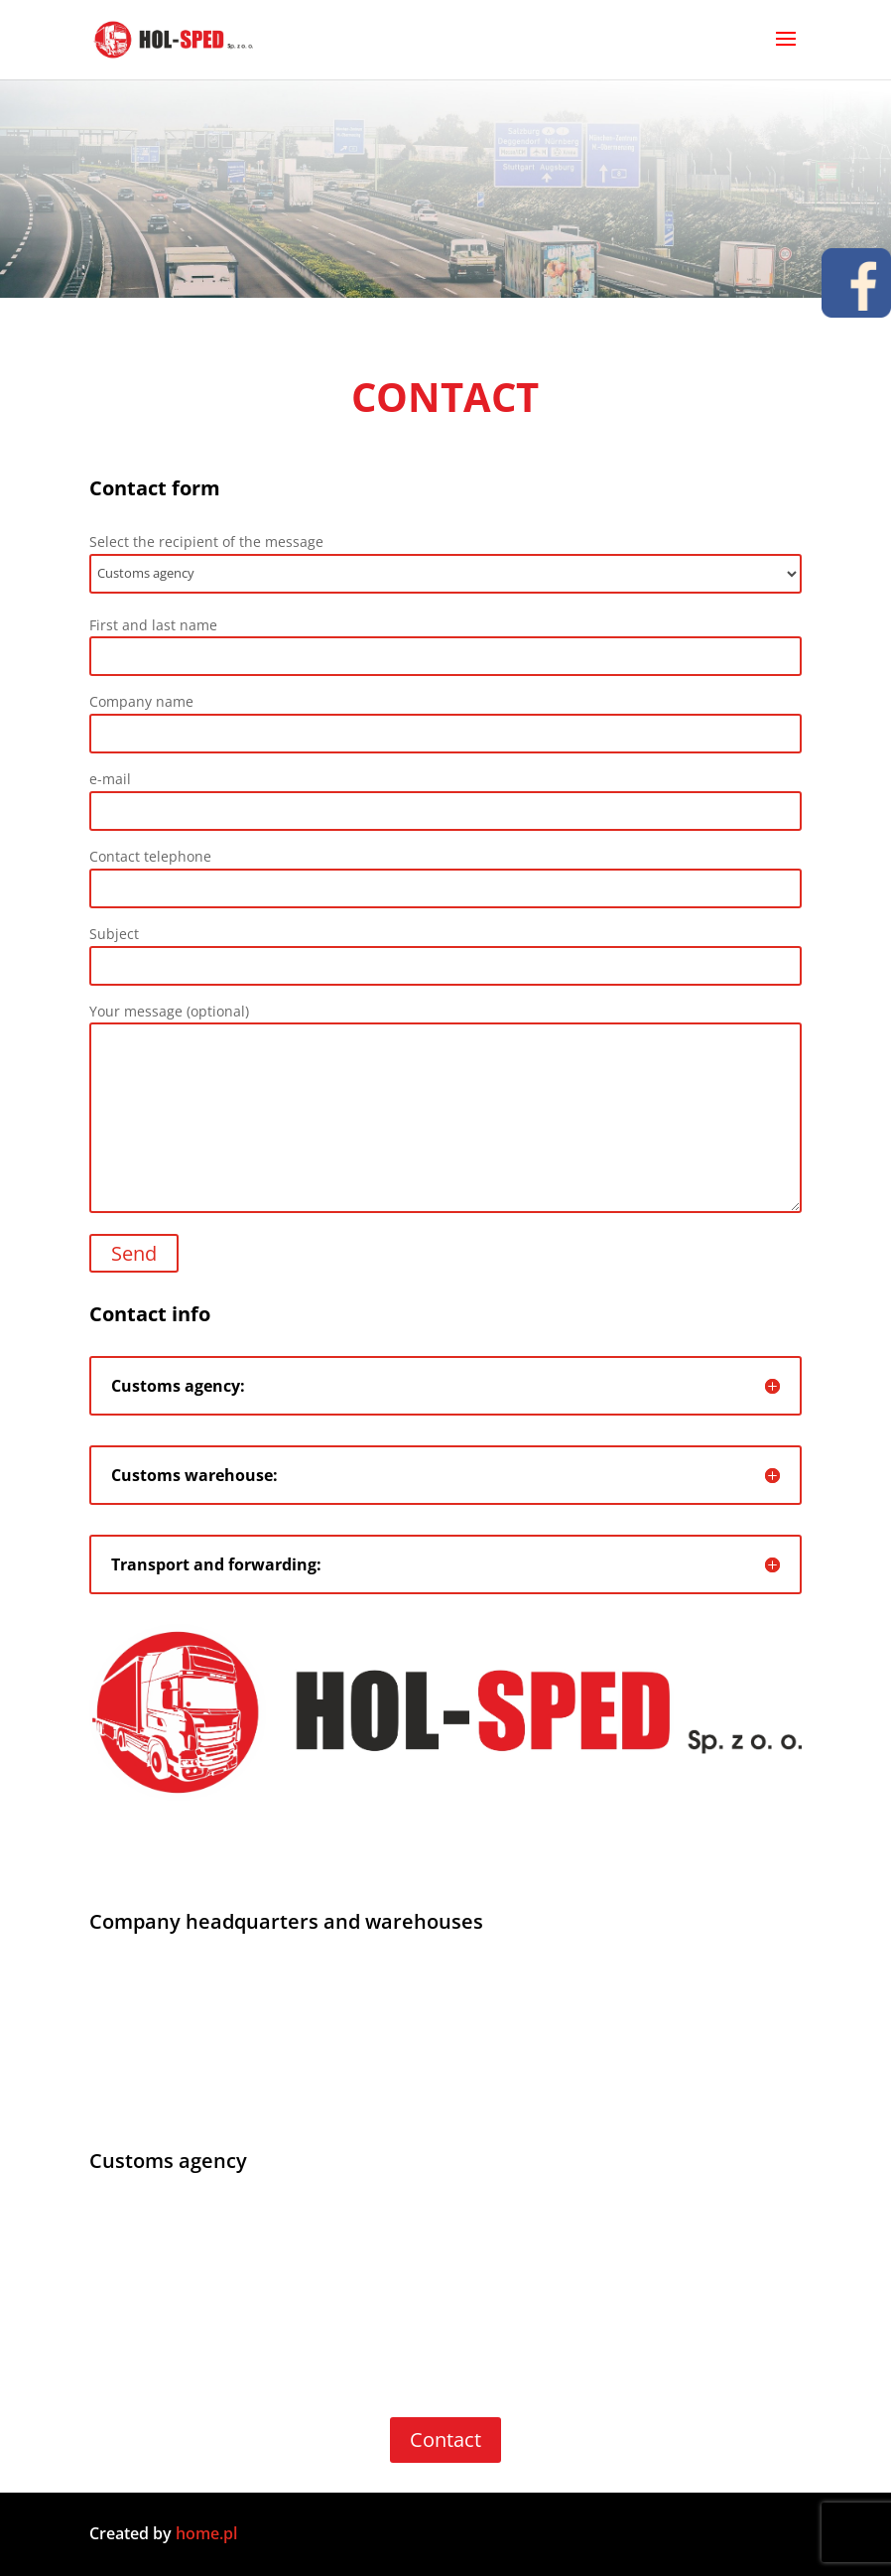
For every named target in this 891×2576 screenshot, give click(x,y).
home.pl (208, 2533)
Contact (445, 2439)
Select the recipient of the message (445, 563)
